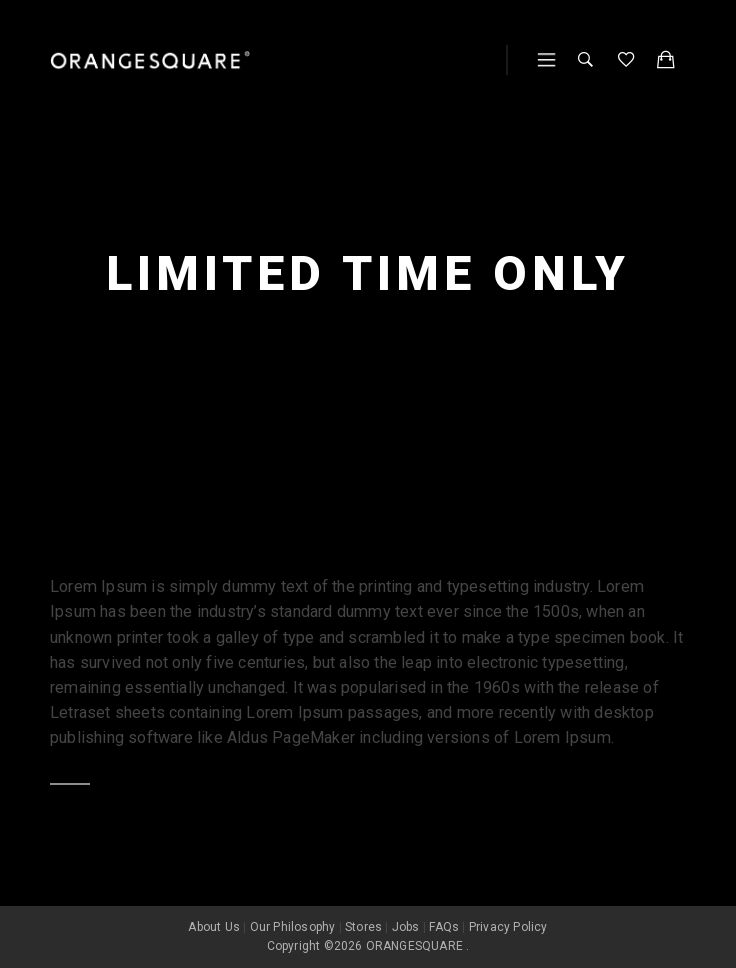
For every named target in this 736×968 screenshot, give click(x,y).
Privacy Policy (508, 927)
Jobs (406, 927)
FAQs (444, 927)
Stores (363, 927)
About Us (214, 927)
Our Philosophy (293, 927)
